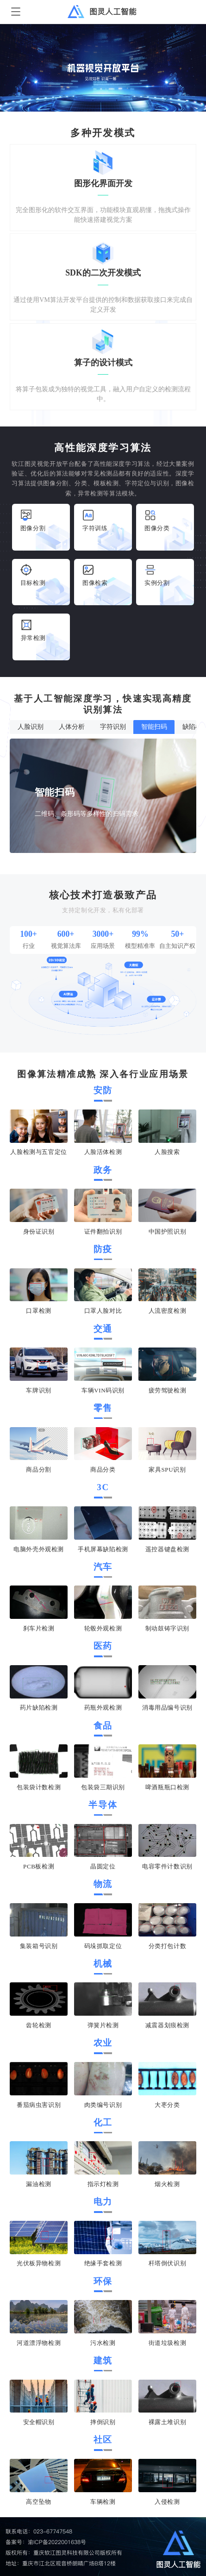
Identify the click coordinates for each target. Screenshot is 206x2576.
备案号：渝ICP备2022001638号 (46, 2542)
